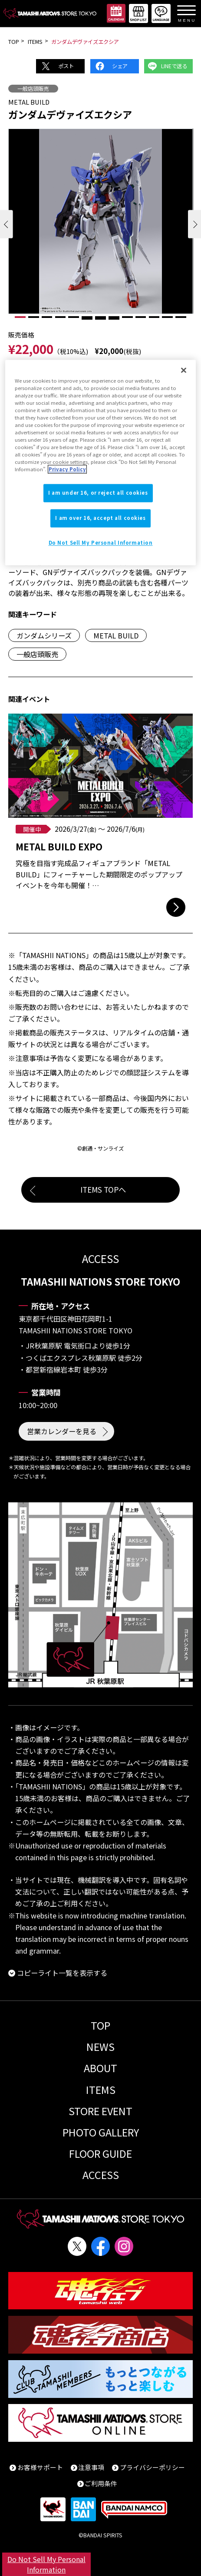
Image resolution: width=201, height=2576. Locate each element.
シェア (120, 66)
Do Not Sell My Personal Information (46, 2564)
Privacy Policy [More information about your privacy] (67, 469)
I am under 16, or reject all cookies (98, 492)
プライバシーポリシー (152, 2467)
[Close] (183, 370)
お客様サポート (40, 2467)
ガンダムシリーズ (44, 635)
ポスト (66, 66)
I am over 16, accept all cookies (100, 518)
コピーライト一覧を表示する (62, 1973)
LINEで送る (174, 66)
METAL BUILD (115, 635)
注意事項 (91, 2467)
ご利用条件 (101, 2483)
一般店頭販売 (33, 89)
